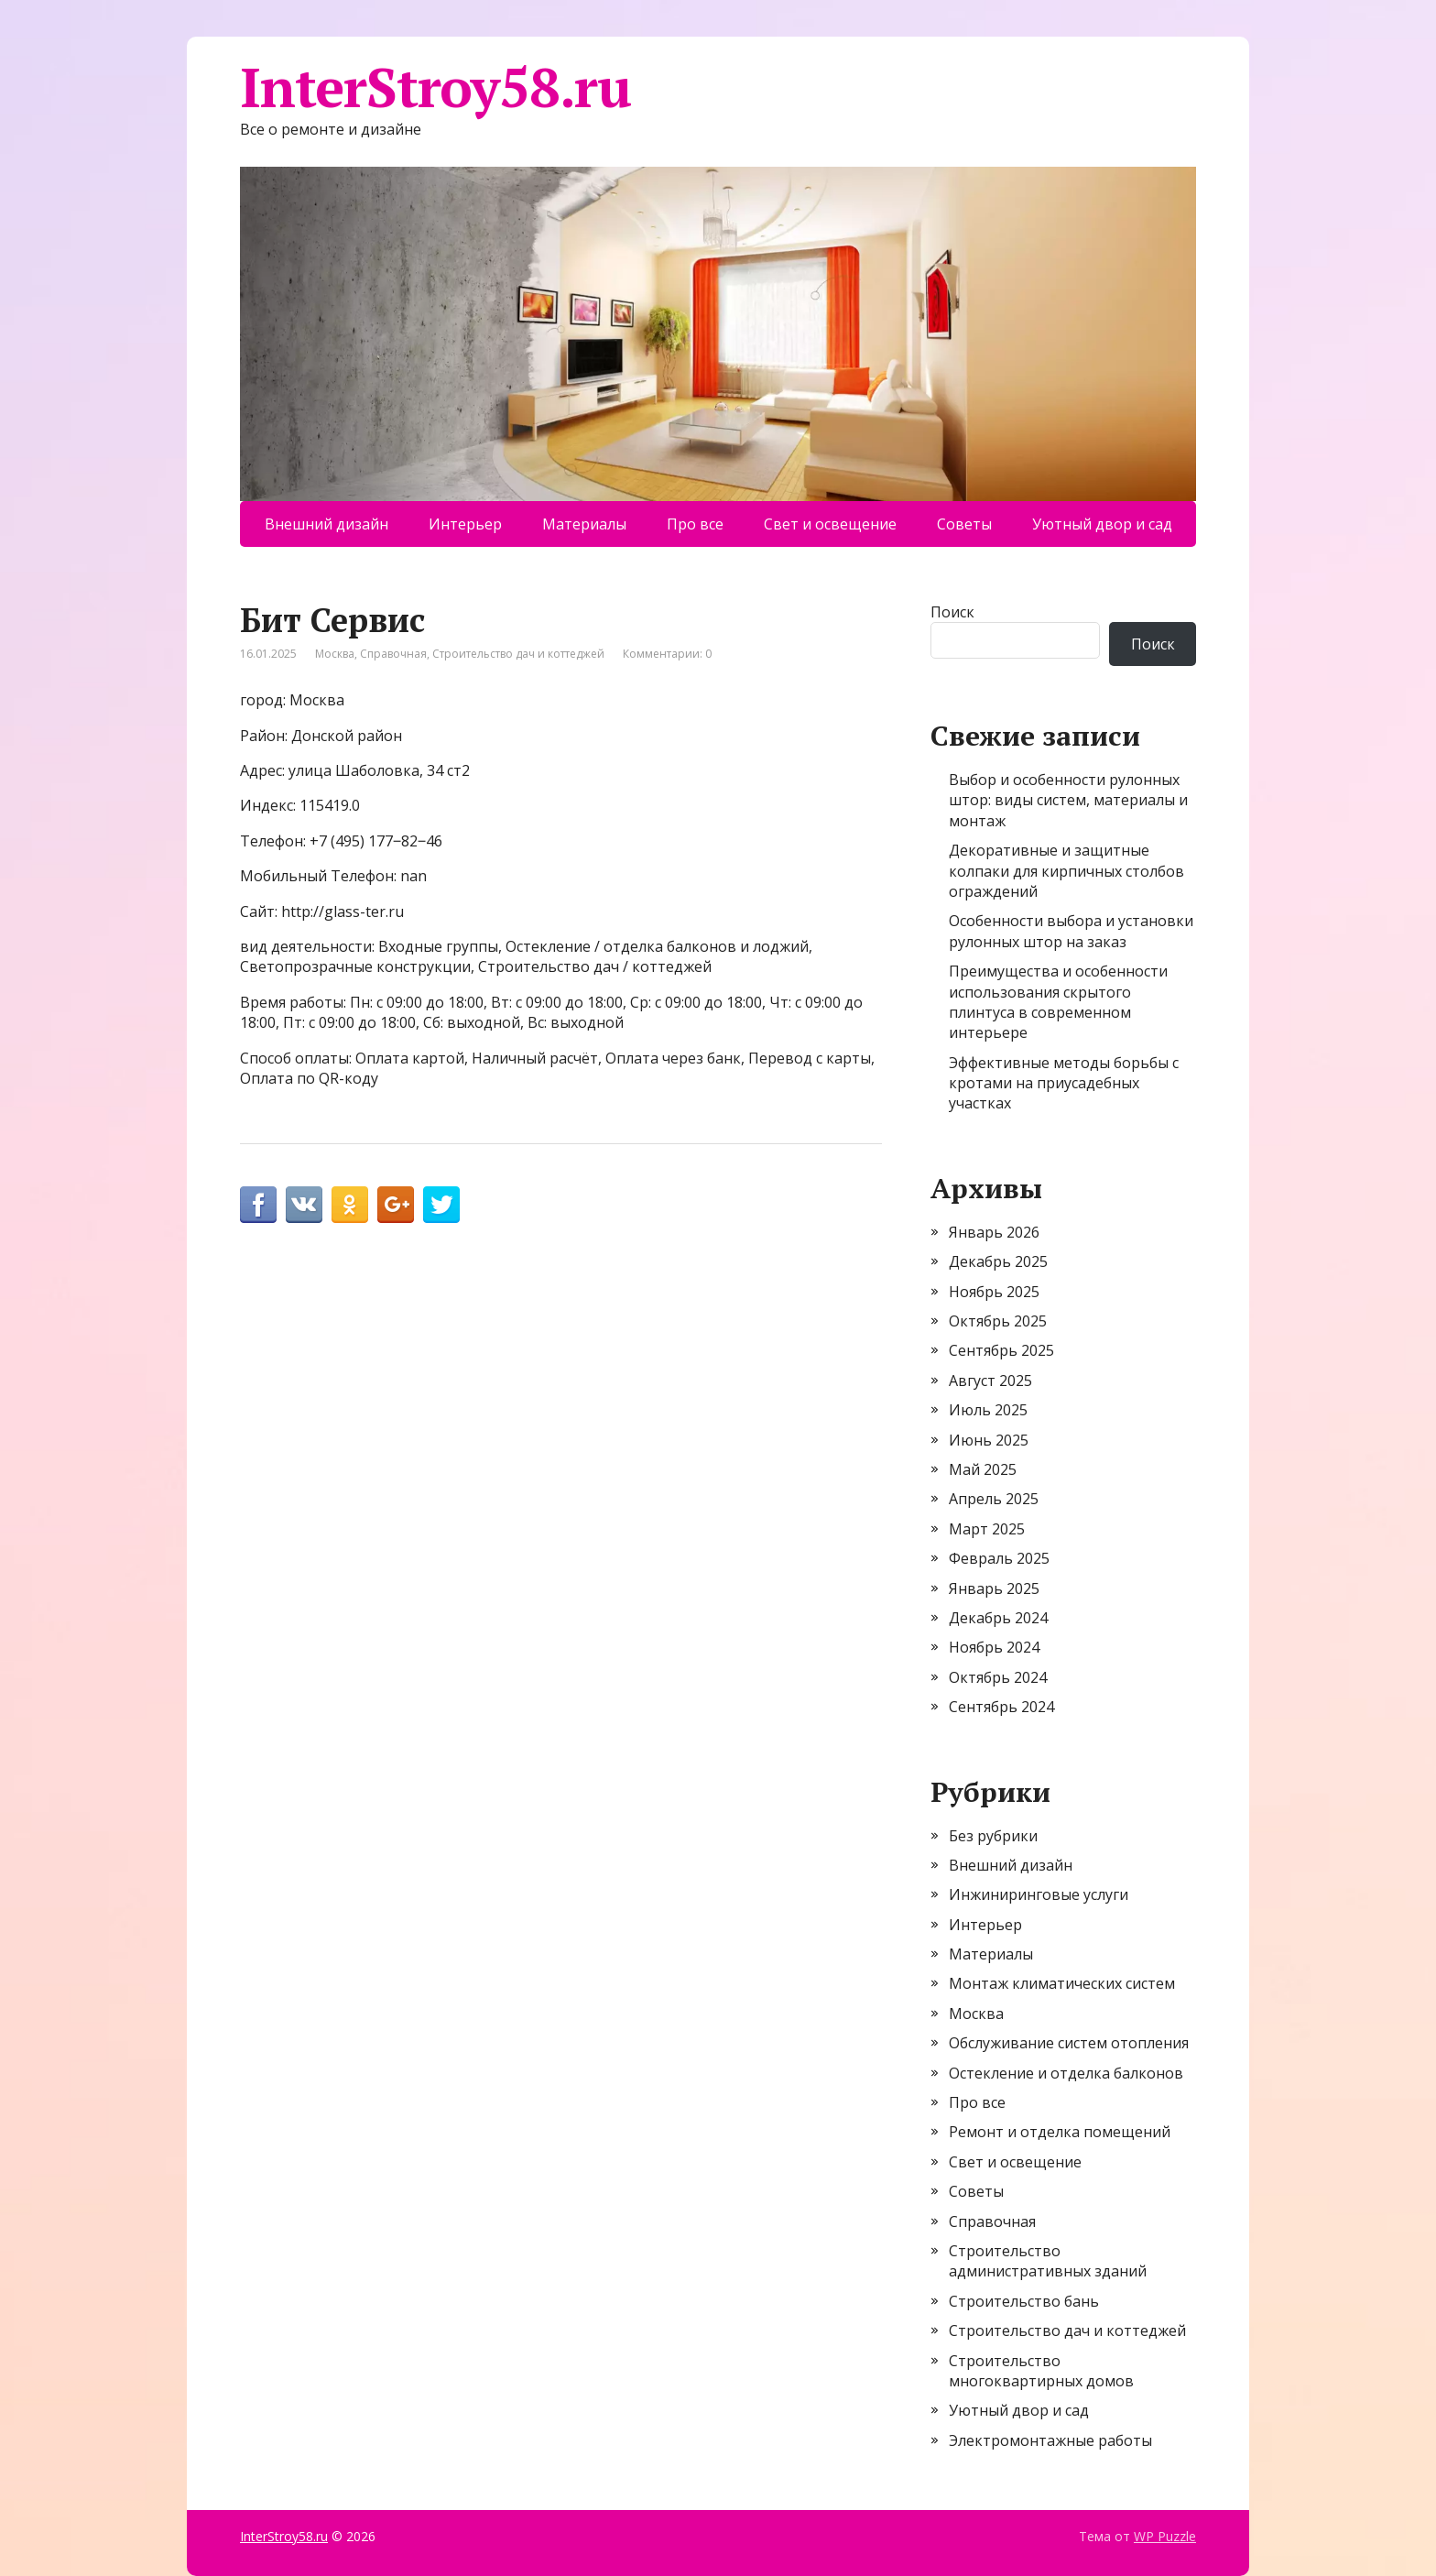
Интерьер (465, 524)
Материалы (584, 524)
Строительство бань (1024, 2301)
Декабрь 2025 (998, 1261)
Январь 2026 (994, 1232)
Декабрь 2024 (998, 1618)
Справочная (393, 653)
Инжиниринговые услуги (1038, 1894)
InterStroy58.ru (435, 87)
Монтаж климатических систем (1062, 1983)
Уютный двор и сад (1102, 524)
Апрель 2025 (994, 1499)
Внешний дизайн (326, 524)
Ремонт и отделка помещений (1059, 2132)
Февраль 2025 (999, 1558)
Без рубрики (993, 1836)
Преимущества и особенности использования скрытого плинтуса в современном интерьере (1058, 1001)
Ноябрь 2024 (994, 1647)
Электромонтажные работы (1050, 2440)
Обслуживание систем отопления (1069, 2043)
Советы (964, 524)
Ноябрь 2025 (994, 1292)
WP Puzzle (1165, 2536)
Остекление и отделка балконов (1066, 2073)
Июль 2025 (988, 1410)
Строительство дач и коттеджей (518, 653)
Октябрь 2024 (998, 1677)
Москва (334, 653)
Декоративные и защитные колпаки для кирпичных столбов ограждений (1066, 870)
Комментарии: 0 (667, 653)
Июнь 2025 (988, 1440)
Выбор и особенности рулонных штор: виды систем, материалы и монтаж (1068, 800)
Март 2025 (987, 1529)
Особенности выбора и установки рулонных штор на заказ (1071, 931)
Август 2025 (990, 1380)
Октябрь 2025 (998, 1321)
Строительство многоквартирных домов (1041, 2371)
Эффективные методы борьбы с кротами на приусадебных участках (1064, 1083)
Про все (695, 524)
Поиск (952, 612)
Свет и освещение (830, 524)
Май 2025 (983, 1469)
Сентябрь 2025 (1001, 1350)
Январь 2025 (994, 1588)
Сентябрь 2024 (1001, 1707)
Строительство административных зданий (1048, 2261)
